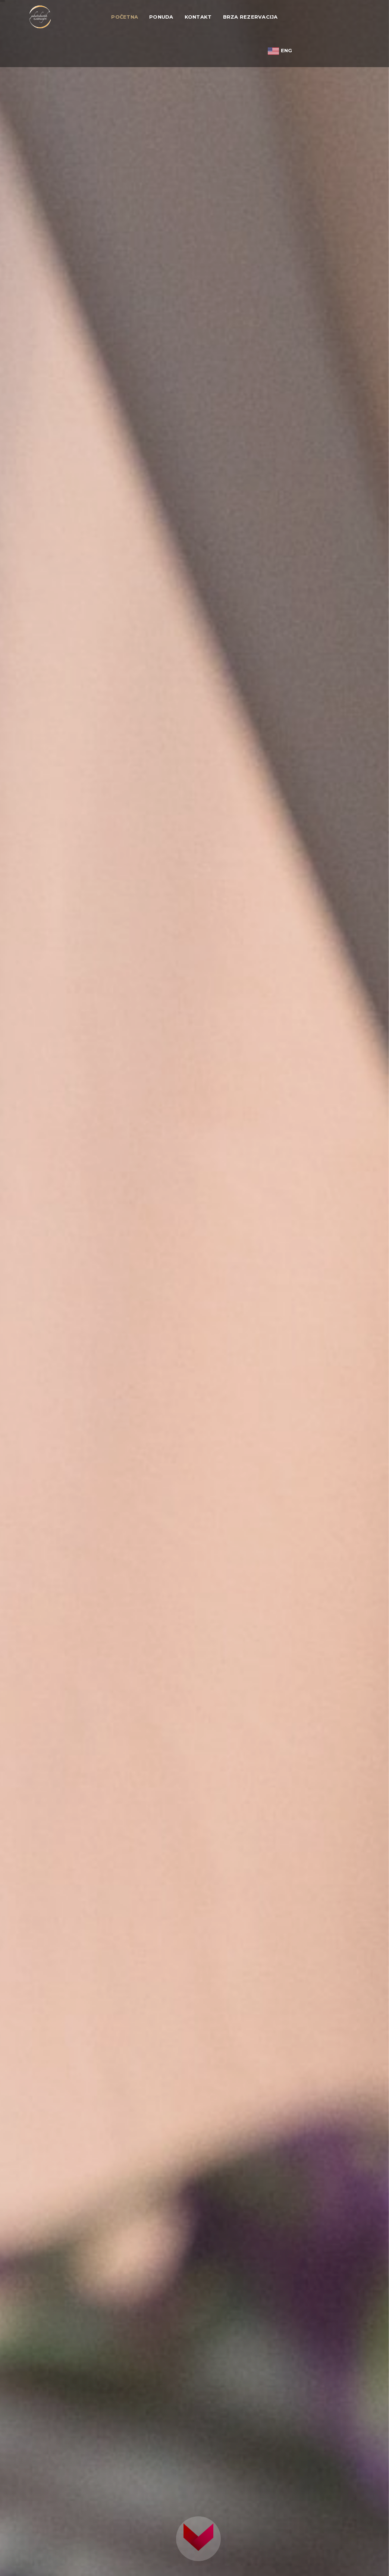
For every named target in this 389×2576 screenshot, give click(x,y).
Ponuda (161, 17)
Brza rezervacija (250, 17)
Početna (124, 17)
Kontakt (198, 17)
